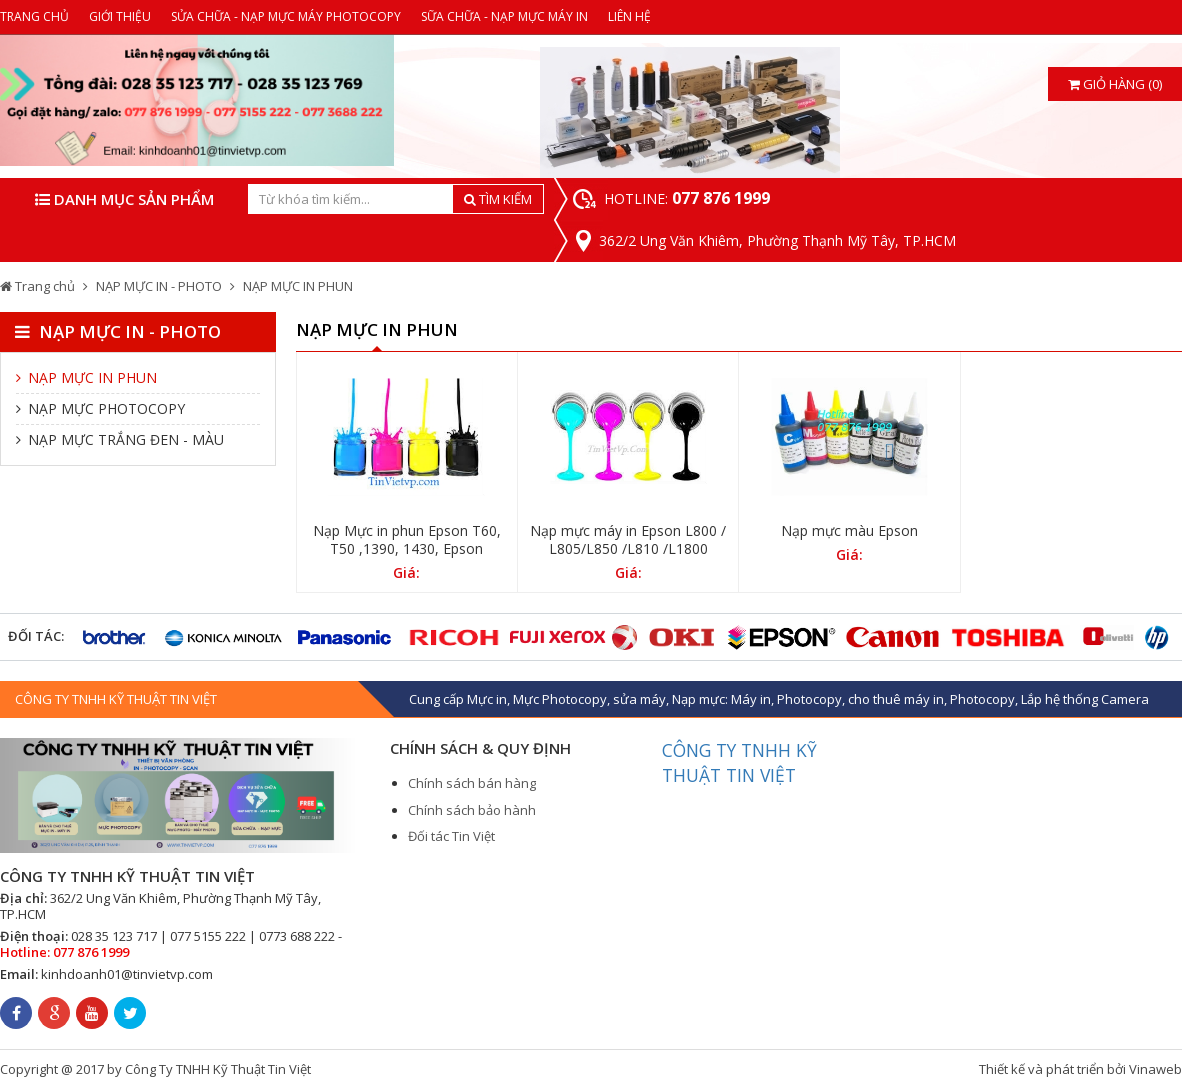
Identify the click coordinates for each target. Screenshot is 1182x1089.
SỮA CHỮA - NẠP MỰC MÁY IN (504, 16)
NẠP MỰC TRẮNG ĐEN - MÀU (120, 439)
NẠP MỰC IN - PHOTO (159, 286)
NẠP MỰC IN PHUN (298, 286)
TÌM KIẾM (498, 199)
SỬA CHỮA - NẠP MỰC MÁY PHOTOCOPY (286, 16)
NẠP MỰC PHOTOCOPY (100, 408)
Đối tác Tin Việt (451, 836)
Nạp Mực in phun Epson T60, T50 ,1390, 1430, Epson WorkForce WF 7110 (407, 549)
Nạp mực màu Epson (849, 531)
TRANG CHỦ (34, 16)
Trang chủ (37, 286)
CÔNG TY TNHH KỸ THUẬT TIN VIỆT (739, 762)
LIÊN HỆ (629, 16)
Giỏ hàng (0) (1115, 84)
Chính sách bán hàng (472, 783)
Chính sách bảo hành (472, 810)
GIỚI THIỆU (120, 16)
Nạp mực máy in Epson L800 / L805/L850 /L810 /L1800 (628, 540)
